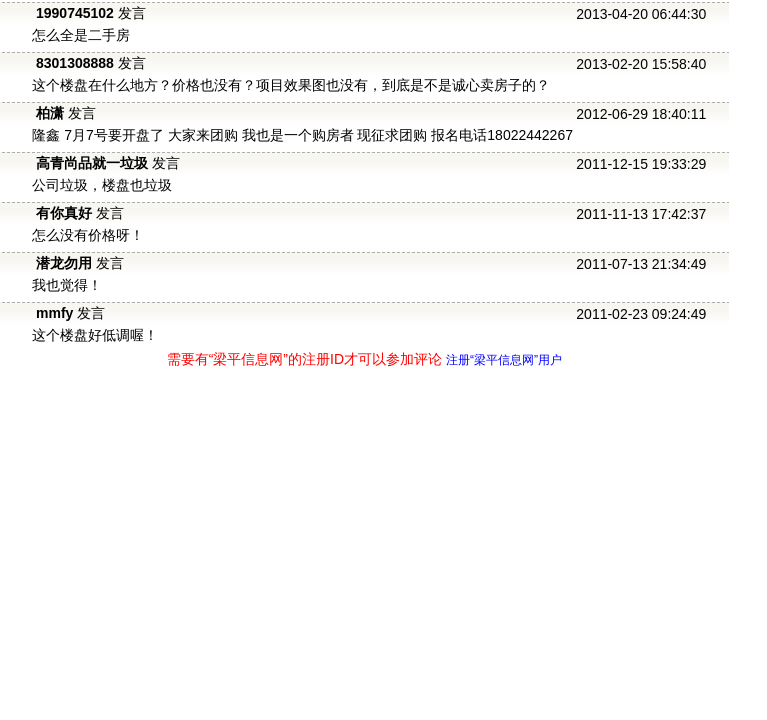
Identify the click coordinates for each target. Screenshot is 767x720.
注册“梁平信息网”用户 (504, 360)
